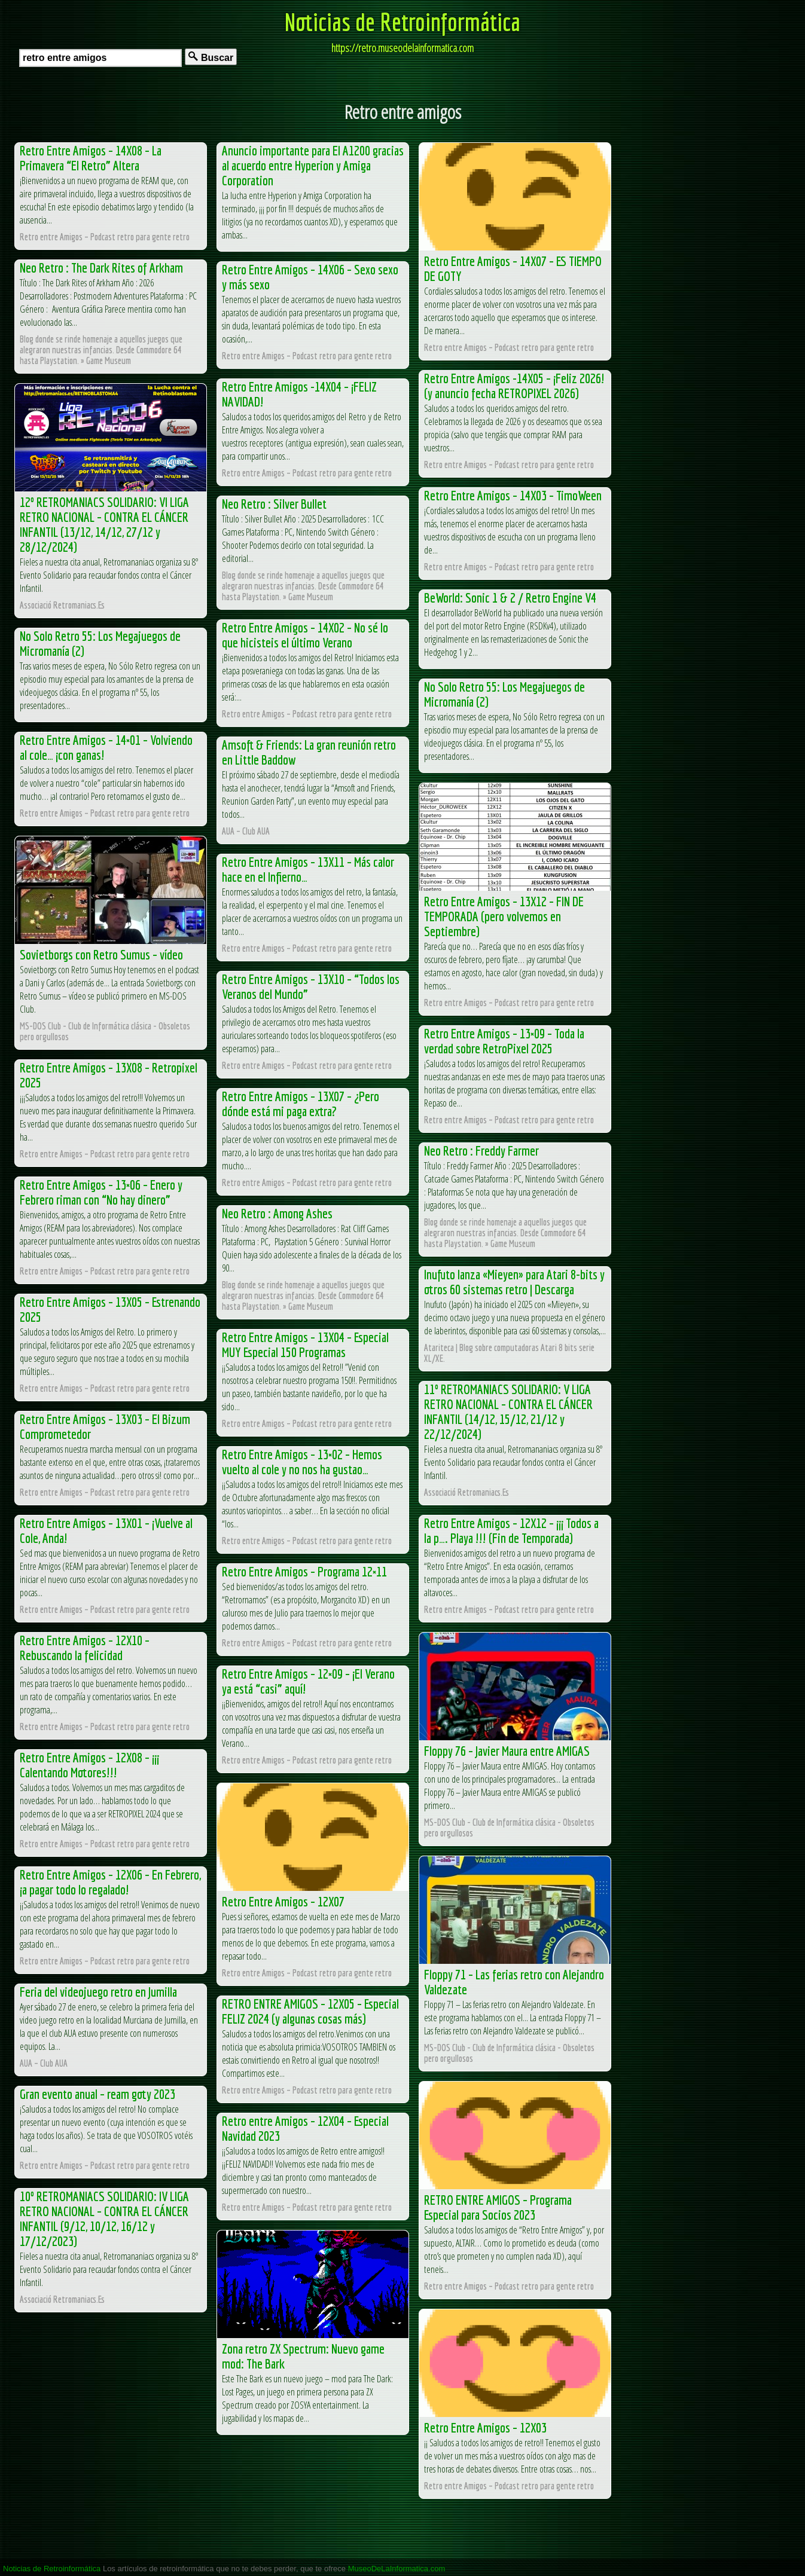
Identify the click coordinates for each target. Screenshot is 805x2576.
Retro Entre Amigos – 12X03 (485, 2427)
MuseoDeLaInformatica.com (397, 2568)
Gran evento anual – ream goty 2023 (97, 2093)
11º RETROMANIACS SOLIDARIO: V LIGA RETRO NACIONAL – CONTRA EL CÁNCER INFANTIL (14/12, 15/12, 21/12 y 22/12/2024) (508, 1411)
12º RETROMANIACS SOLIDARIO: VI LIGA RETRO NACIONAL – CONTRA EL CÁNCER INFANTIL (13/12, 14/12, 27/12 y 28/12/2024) (104, 524)
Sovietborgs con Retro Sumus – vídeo (101, 954)
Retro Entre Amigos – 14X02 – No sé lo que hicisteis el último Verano (305, 635)
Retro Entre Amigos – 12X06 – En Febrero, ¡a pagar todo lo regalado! (110, 1882)
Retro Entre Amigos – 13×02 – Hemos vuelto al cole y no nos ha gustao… (302, 1462)
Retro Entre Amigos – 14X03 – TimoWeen (513, 495)
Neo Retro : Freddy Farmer (481, 1150)
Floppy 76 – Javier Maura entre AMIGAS (507, 1750)
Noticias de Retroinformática (402, 21)
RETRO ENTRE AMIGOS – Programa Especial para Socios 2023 (498, 2207)
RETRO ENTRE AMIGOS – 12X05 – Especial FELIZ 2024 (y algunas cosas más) (310, 2011)
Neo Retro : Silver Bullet (274, 503)
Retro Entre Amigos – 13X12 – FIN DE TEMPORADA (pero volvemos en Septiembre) (504, 916)
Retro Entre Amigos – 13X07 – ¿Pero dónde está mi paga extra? (300, 1104)
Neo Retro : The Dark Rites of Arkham (101, 267)
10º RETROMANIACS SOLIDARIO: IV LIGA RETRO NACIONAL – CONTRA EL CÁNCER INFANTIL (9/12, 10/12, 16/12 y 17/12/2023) (104, 2218)
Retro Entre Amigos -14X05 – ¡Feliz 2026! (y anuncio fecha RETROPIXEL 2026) (514, 386)
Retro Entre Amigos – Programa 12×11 (304, 1571)
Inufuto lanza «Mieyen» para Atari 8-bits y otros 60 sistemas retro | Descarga (514, 1282)
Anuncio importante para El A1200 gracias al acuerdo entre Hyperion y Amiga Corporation (313, 165)
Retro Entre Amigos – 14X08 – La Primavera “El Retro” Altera (90, 158)
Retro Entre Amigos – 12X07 (283, 1901)
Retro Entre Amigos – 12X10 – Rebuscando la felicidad (85, 1648)
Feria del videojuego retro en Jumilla (98, 1991)
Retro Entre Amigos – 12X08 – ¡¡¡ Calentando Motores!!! (89, 1765)
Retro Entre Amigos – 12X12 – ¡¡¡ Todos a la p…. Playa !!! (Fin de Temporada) (511, 1530)
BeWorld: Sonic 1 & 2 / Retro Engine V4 (510, 597)
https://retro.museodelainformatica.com (402, 48)
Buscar (210, 57)
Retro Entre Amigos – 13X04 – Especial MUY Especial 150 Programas (305, 1344)
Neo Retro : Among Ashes (277, 1213)
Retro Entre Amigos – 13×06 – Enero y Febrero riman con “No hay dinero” (101, 1192)
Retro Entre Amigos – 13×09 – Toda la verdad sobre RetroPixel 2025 (504, 1041)
